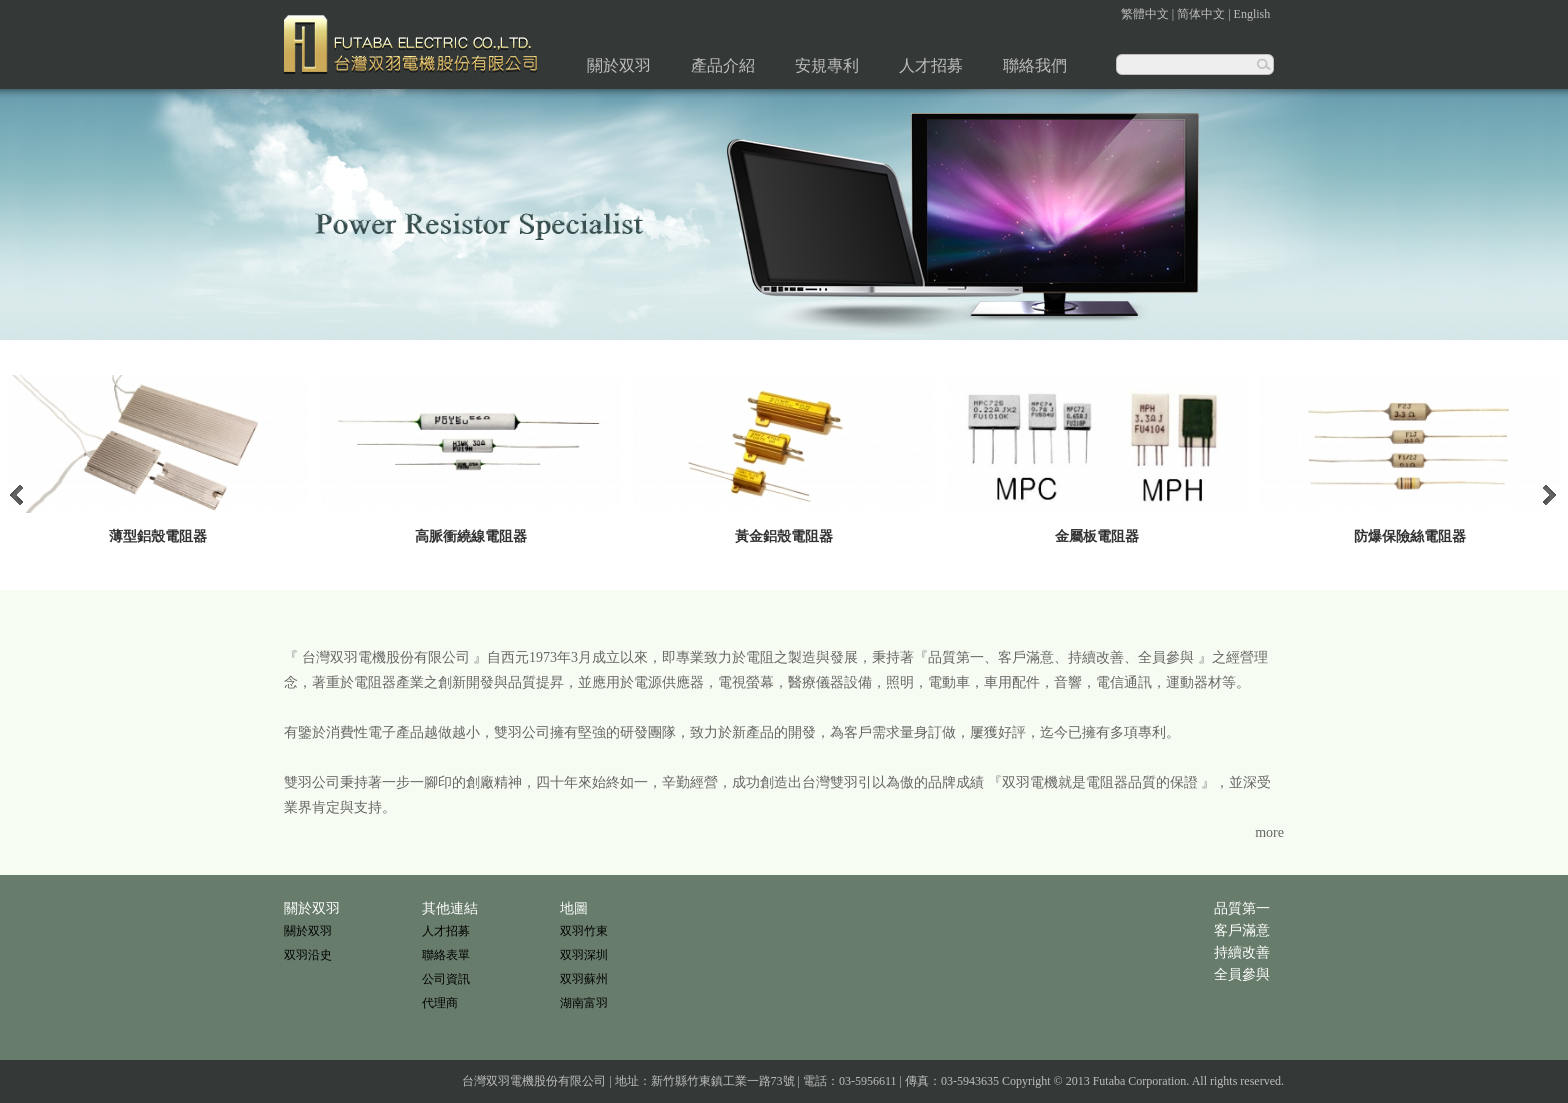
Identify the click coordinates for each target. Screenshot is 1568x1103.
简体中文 (1201, 14)
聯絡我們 (1035, 65)
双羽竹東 (584, 931)
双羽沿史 (308, 955)
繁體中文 (1145, 14)
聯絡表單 (446, 955)
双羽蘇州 (584, 979)
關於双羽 (619, 65)
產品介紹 (723, 65)
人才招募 (931, 65)
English (1252, 14)
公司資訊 (446, 979)
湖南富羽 (584, 1003)
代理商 (440, 1003)
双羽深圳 (584, 955)
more (1269, 832)
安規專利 (827, 65)
